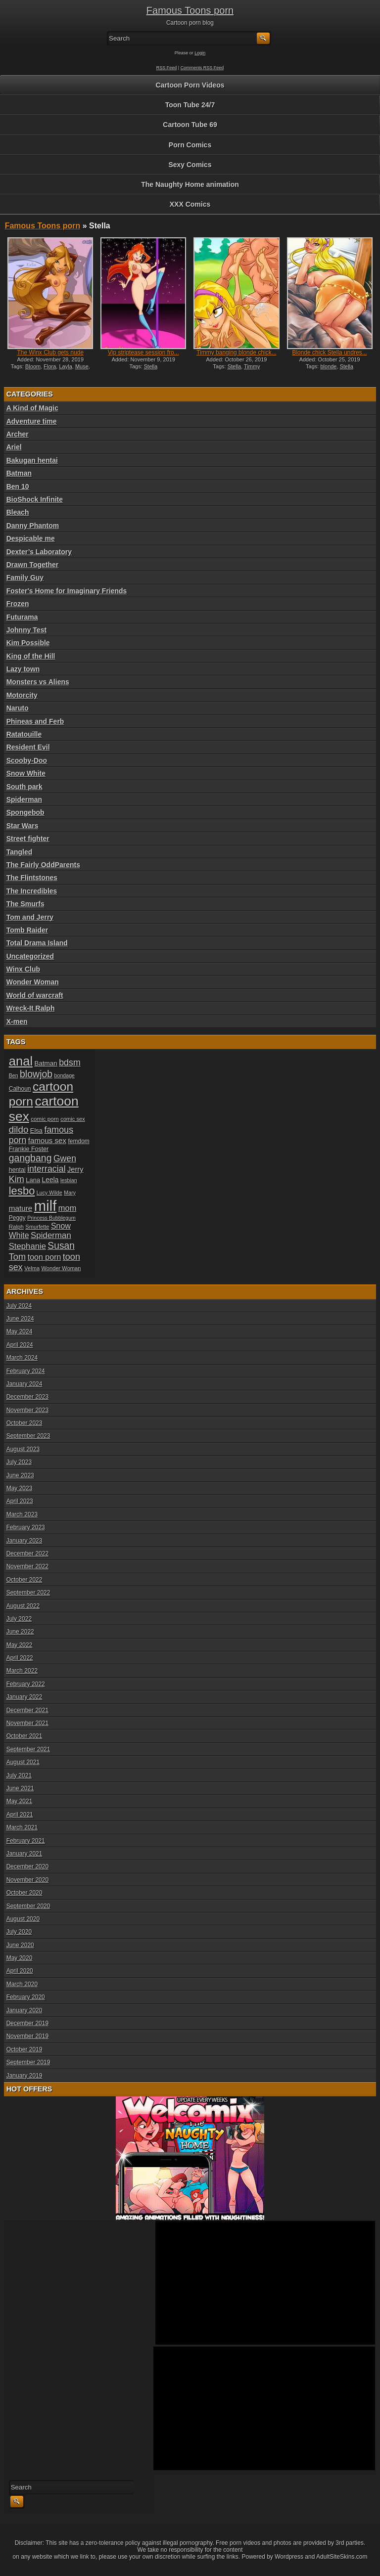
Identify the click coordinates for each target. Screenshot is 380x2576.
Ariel (14, 447)
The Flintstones (31, 877)
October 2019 (24, 2049)
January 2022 (24, 1696)
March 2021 (22, 1827)
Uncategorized (30, 956)
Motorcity (22, 695)
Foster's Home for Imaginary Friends (66, 590)
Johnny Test (26, 629)
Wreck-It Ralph (30, 1008)
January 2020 (24, 2010)
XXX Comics (190, 204)
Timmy (252, 366)
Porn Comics (190, 145)
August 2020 (23, 1918)
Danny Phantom (32, 525)
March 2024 (22, 1357)
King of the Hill (30, 656)
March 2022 (22, 1670)
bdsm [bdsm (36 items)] (70, 1062)
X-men (17, 1021)
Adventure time (31, 421)
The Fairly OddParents (43, 864)
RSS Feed (166, 67)
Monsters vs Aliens (37, 681)
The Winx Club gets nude (50, 352)
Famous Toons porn (190, 10)
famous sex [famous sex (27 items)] (47, 1140)
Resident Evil (28, 747)
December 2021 (27, 1710)
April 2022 (19, 1657)
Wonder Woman (32, 981)
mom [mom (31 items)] (67, 1207)
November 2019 (27, 2036)
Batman (19, 473)
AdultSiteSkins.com (341, 2556)
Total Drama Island (37, 942)
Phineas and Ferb (35, 721)
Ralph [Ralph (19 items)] (16, 1226)
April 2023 (19, 1501)
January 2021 (24, 1853)
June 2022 (20, 1631)
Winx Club (23, 969)
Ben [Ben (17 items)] (13, 1075)
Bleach (17, 512)
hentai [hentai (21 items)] (17, 1169)
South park (24, 786)
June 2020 (20, 1945)
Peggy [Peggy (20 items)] (17, 1217)
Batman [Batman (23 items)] (45, 1063)
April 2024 (19, 1344)
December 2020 (27, 1866)
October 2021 (24, 1735)
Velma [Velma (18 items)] (32, 1268)
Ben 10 (17, 486)
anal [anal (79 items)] (21, 1061)
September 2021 (28, 1749)
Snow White (26, 773)
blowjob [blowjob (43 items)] (36, 1073)
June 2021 (20, 1788)
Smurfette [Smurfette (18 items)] (37, 1227)
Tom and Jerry (29, 917)
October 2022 (24, 1579)
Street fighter (27, 838)
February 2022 (25, 1684)
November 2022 (27, 1566)
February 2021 (25, 1840)
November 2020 (27, 1879)
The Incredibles (31, 891)
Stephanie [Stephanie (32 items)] (27, 1246)
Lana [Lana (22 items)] (33, 1180)
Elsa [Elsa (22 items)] (36, 1130)
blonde (328, 366)
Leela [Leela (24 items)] (50, 1180)
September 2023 (28, 1435)
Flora (50, 366)
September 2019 (28, 2062)
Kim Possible (28, 642)
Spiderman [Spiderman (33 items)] (51, 1235)
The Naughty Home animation (190, 184)
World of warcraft (34, 995)
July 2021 (19, 1775)
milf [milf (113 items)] (45, 1206)
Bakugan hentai (32, 460)
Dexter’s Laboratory (39, 551)
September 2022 (28, 1592)
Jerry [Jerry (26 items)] (75, 1169)
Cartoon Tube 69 (190, 125)
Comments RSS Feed (202, 67)
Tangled (19, 851)
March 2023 (22, 1514)
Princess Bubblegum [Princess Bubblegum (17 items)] (51, 1218)
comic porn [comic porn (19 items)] (45, 1118)
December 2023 (27, 1396)
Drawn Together (32, 564)
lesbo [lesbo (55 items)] (22, 1191)
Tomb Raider (27, 930)
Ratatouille (24, 734)
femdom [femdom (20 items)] (79, 1141)
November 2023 (27, 1410)
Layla (65, 366)
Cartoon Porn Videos (190, 85)
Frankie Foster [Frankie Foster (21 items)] (29, 1149)
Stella (151, 366)
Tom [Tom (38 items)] (17, 1256)
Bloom (33, 366)
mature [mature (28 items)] (21, 1208)
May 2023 (19, 1488)
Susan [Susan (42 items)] (61, 1246)
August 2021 (23, 1762)
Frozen (17, 603)
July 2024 (19, 1305)
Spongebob (25, 812)
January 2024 (24, 1383)
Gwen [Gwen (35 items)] (64, 1158)
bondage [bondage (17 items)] (64, 1075)
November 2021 (27, 1723)
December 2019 (27, 2023)
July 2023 (19, 1462)
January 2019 (24, 2075)
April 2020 (19, 1970)
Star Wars (22, 825)
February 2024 (25, 1371)
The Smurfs (25, 903)
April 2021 (19, 1814)
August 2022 (23, 1605)
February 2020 (25, 1997)
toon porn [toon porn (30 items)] (44, 1256)
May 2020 (19, 1957)
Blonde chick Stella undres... (329, 352)
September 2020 (28, 1906)
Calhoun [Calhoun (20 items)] (20, 1088)
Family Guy (25, 577)
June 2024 (20, 1318)
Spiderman (24, 799)
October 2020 (24, 1892)
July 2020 (19, 1931)
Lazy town (23, 669)
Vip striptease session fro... (143, 352)
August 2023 (23, 1449)
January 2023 (24, 1540)
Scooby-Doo (26, 760)
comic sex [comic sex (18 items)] (72, 1119)
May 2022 (19, 1645)
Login (199, 52)
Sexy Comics (189, 165)
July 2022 (19, 1618)
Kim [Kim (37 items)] (16, 1179)
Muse (82, 366)
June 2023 (20, 1475)
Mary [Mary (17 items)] (70, 1193)
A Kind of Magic (32, 407)
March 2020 (22, 1984)
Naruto (17, 708)
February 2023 (25, 1527)
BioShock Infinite (34, 499)
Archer (17, 434)
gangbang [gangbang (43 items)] (30, 1158)
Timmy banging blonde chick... (236, 352)
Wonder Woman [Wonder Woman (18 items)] (61, 1268)
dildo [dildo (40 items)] (19, 1129)
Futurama (22, 617)
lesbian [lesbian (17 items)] (68, 1180)
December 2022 (27, 1553)
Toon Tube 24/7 (190, 105)
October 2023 (24, 1423)
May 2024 (19, 1331)
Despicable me (30, 538)
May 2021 (19, 1801)
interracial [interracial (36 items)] (46, 1169)
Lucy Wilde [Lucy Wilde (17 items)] (49, 1193)
